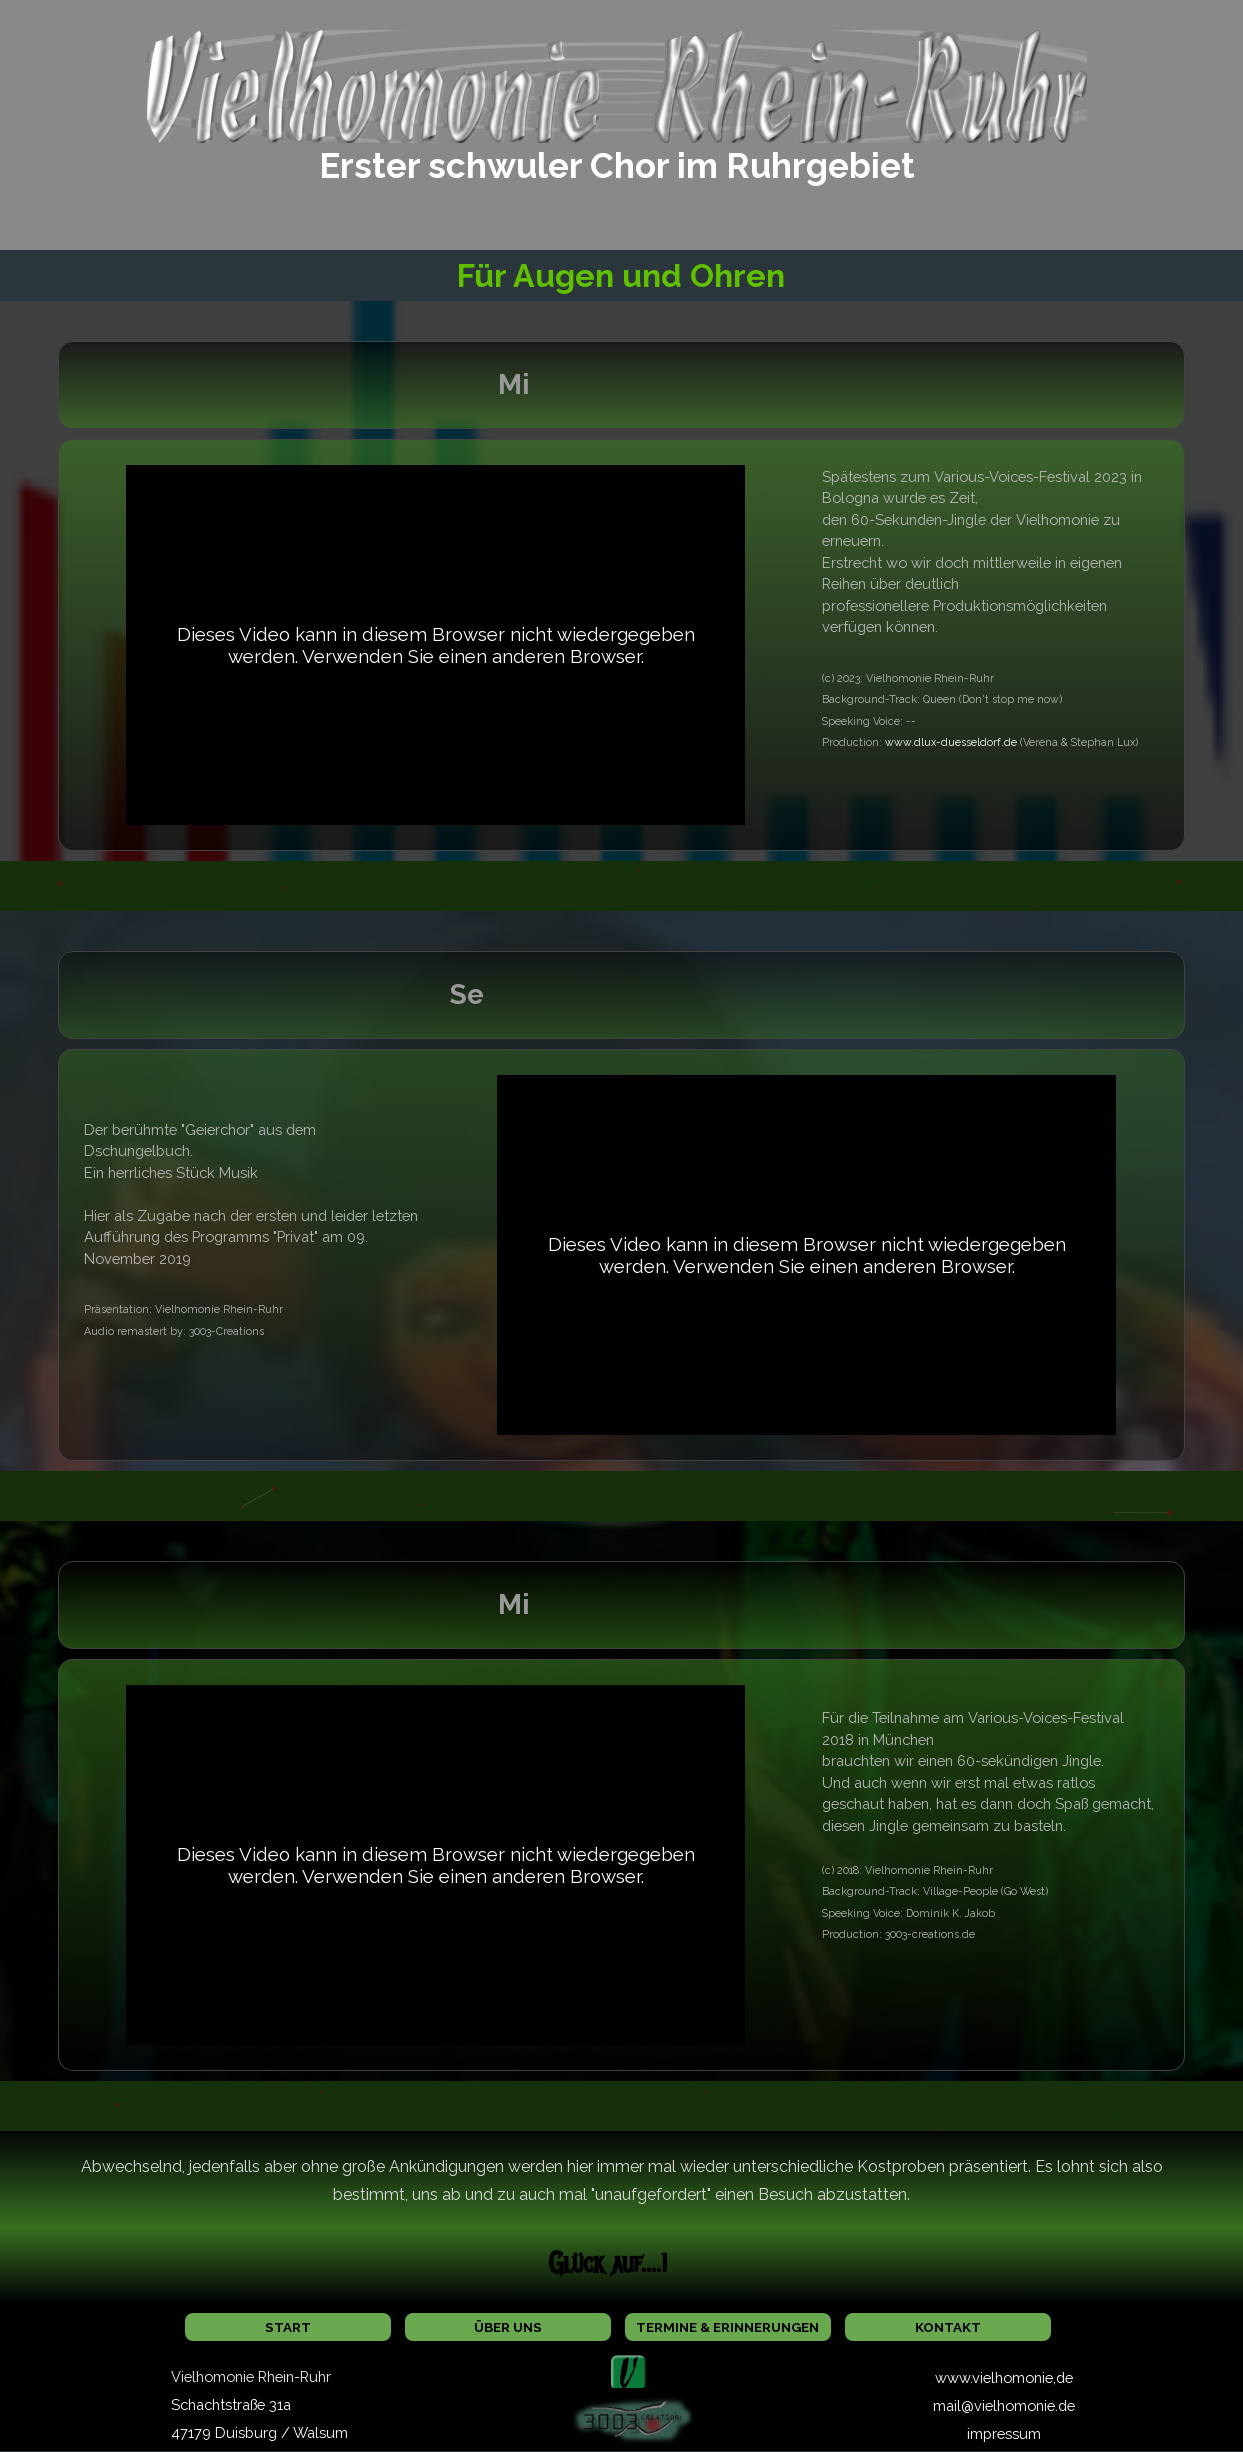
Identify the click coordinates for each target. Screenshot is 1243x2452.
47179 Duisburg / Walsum (259, 2432)
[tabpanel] (617, 166)
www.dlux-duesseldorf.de (951, 742)
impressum (1004, 2433)
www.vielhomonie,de (1004, 2377)
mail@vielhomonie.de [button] (1004, 2405)
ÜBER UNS (508, 2327)
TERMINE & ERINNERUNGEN (727, 2327)
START (288, 2327)
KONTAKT (948, 2327)
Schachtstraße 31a (231, 2404)
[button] (628, 2366)
